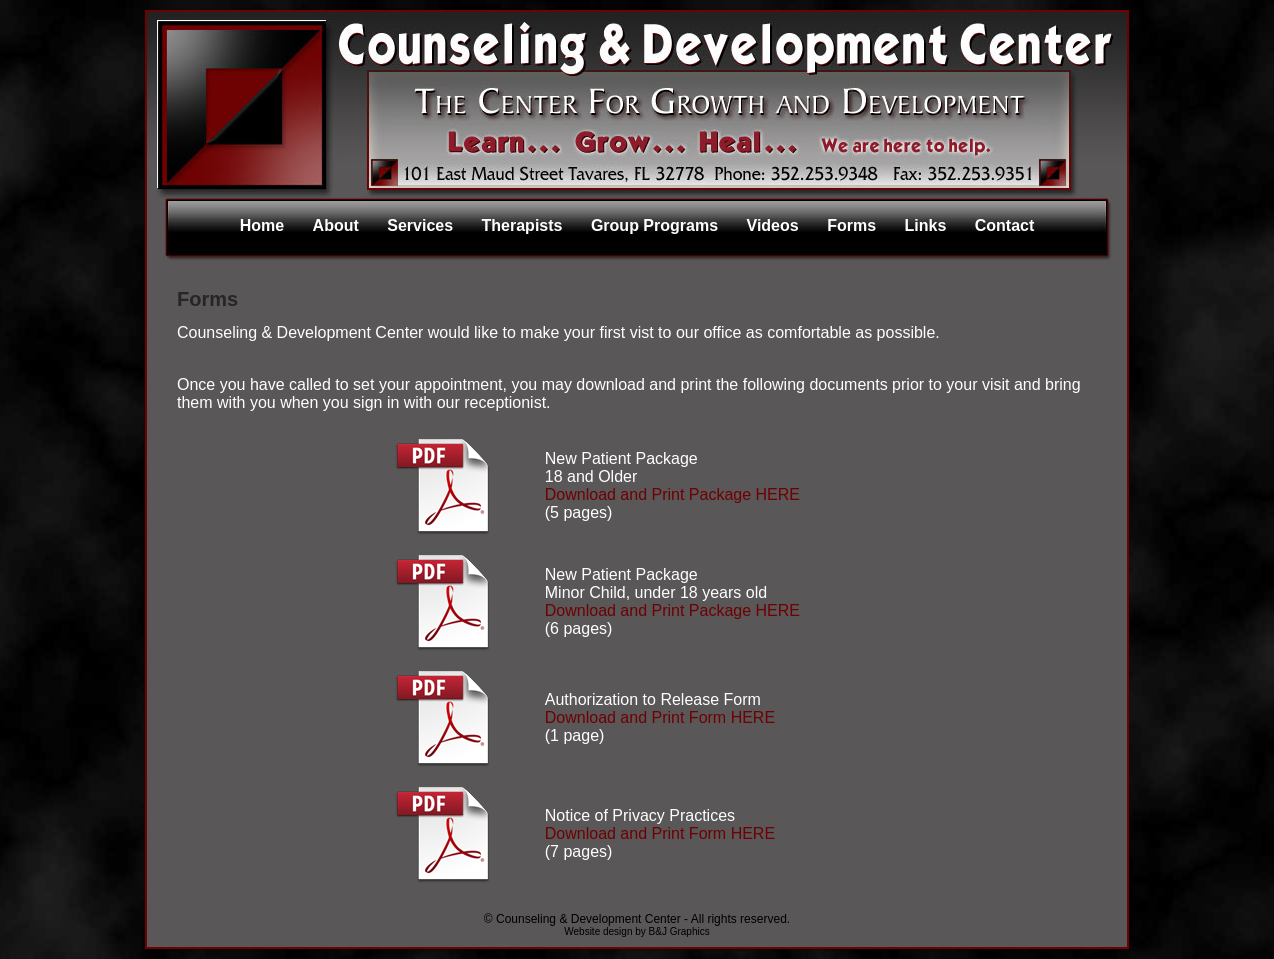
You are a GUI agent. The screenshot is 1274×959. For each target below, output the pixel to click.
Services (420, 225)
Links (926, 225)
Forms (851, 225)
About (336, 225)
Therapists (522, 225)
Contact (1005, 225)
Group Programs (654, 225)
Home (262, 225)
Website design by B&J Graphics (636, 931)
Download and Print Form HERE (660, 717)
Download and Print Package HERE (672, 494)
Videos (773, 225)
